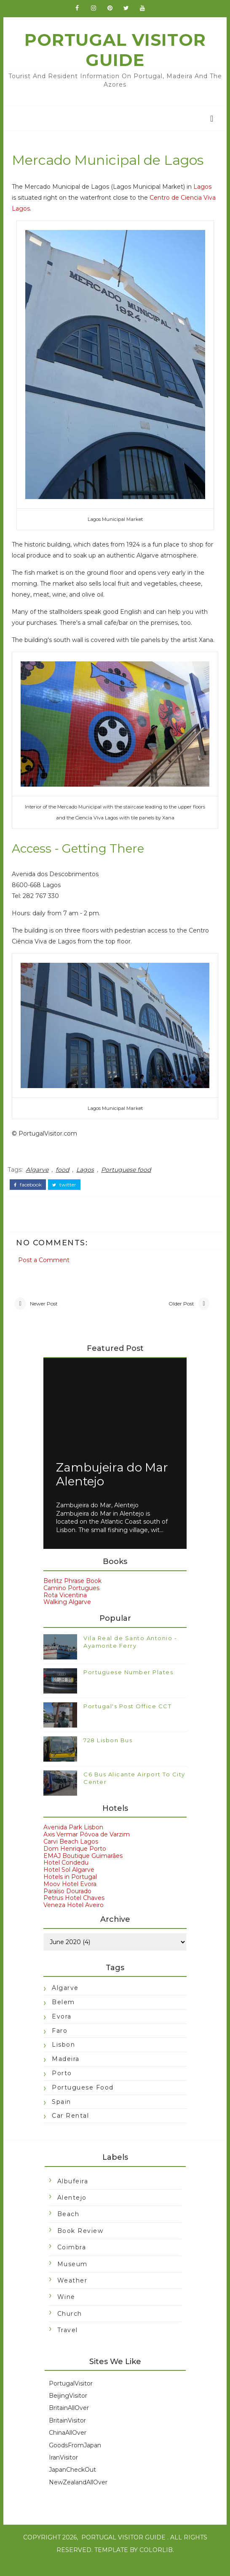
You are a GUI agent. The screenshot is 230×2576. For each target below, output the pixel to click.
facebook (29, 1196)
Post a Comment (45, 1269)
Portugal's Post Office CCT (127, 1719)
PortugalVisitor (70, 2397)
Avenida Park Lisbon (73, 1841)
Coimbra (71, 2261)
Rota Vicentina (65, 1608)
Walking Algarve (67, 1616)
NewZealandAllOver (77, 2495)
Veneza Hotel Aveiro (73, 1919)
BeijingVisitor (67, 2409)
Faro (59, 2044)
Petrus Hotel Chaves (73, 1911)
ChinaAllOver (67, 2446)
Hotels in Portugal (70, 1890)
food (63, 1181)
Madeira (66, 2072)
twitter (65, 1196)
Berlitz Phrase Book (72, 1594)
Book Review (80, 2244)
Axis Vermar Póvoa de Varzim (86, 1848)
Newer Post (45, 1316)
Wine (66, 2310)
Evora (62, 2030)
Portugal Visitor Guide (115, 54)
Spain (61, 2115)
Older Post (180, 1316)
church (69, 2327)
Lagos (204, 191)
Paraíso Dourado (67, 1904)
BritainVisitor (67, 2434)
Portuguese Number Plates (128, 1685)
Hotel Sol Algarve (68, 1883)
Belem (63, 2015)
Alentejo (71, 2211)
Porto (62, 2086)
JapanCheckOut (72, 2483)
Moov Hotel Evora (69, 1897)
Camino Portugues (71, 1601)
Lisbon (63, 2058)
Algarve (38, 1181)
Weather (72, 2294)
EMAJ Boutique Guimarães (83, 1869)
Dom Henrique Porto (74, 1862)
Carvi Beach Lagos (70, 1855)
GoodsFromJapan (74, 2458)
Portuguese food (127, 1181)
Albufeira (72, 2194)
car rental (70, 2129)
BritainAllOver (68, 2421)
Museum (72, 2277)
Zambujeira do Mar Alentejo (112, 1488)
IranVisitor (63, 2471)
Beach (68, 2228)
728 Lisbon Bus (107, 1753)
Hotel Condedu (65, 1876)
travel (67, 2344)
